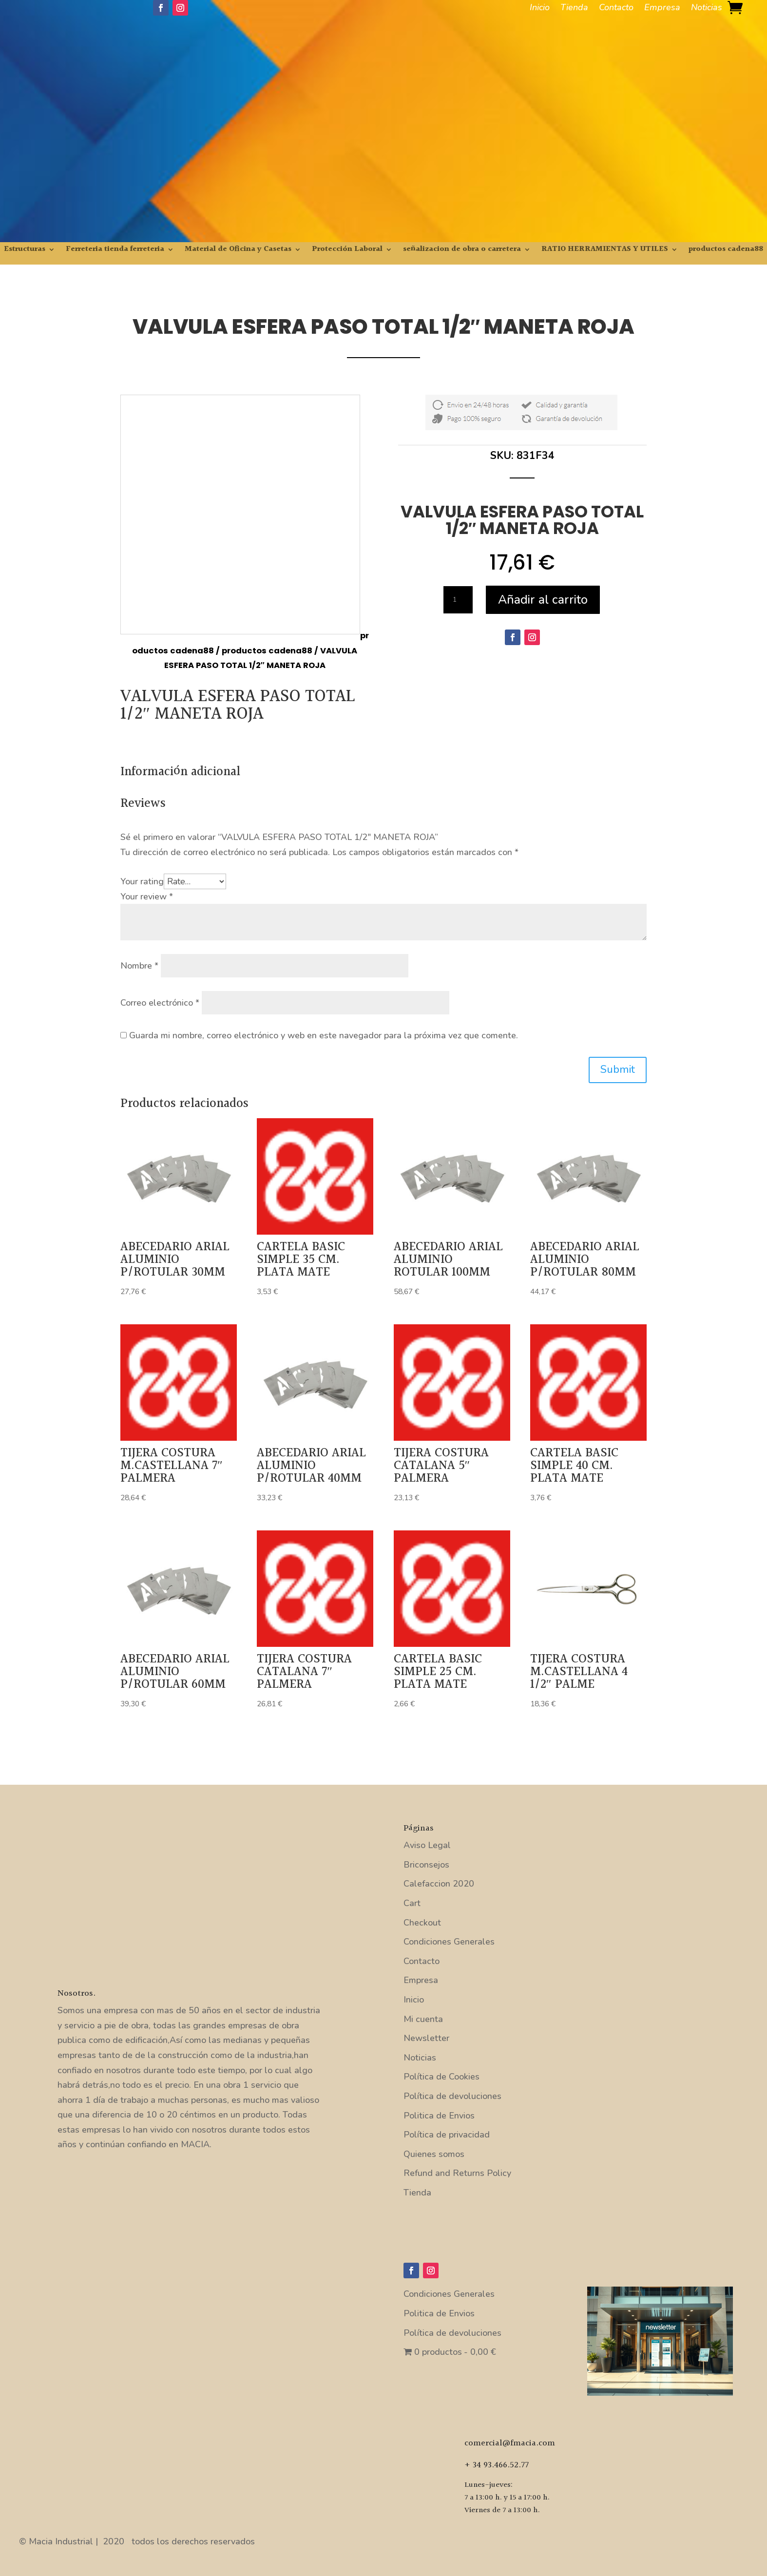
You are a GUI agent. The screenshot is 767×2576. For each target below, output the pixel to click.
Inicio (540, 8)
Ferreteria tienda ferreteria (115, 250)
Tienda (574, 8)
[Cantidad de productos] (458, 599)
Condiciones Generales (449, 1941)
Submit (617, 1069)
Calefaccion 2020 (438, 1883)
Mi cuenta (423, 2019)
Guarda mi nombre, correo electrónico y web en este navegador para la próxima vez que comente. (323, 1035)
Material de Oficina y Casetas (238, 250)
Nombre (139, 966)
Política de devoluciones (452, 2096)
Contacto (616, 8)
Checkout (422, 1922)
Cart (412, 1903)
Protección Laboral (347, 250)
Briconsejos (426, 1864)
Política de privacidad (446, 2134)
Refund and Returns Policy (457, 2173)
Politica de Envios (439, 2115)
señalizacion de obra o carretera (462, 250)
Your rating (142, 881)
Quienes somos (433, 2154)
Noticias (706, 8)
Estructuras (24, 250)
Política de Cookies (441, 2076)
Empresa (662, 8)
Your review (146, 896)
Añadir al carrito (543, 600)
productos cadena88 (726, 250)
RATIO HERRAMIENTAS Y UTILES (604, 250)
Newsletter (426, 2038)
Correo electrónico (159, 1003)
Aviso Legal (427, 1845)
